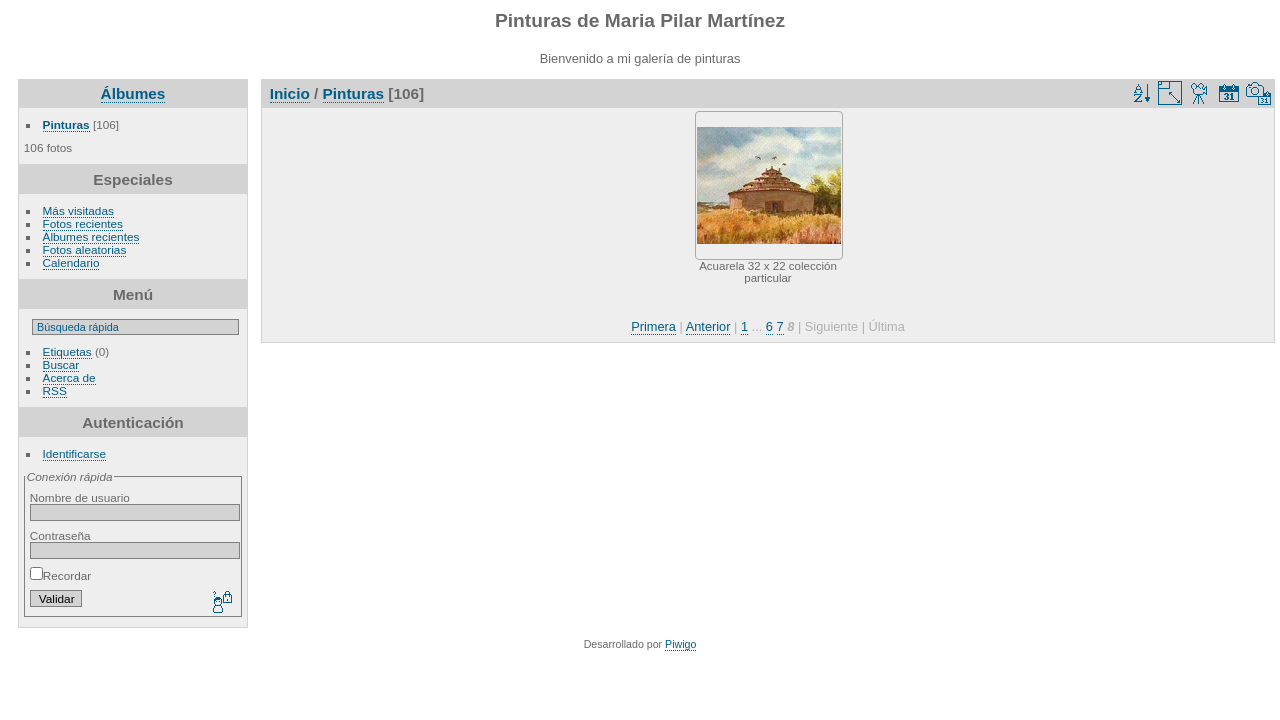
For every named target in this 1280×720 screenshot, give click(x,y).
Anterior (708, 326)
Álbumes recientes (91, 236)
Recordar (60, 575)
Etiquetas (67, 351)
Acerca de (69, 377)
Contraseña (60, 535)
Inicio (290, 93)
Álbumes (133, 93)
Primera (653, 326)
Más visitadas (78, 210)
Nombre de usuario (80, 497)
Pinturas (66, 124)
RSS (55, 390)
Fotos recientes (83, 223)
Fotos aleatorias (85, 249)
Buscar (61, 364)
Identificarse (74, 453)
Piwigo (680, 644)
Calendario (71, 262)
